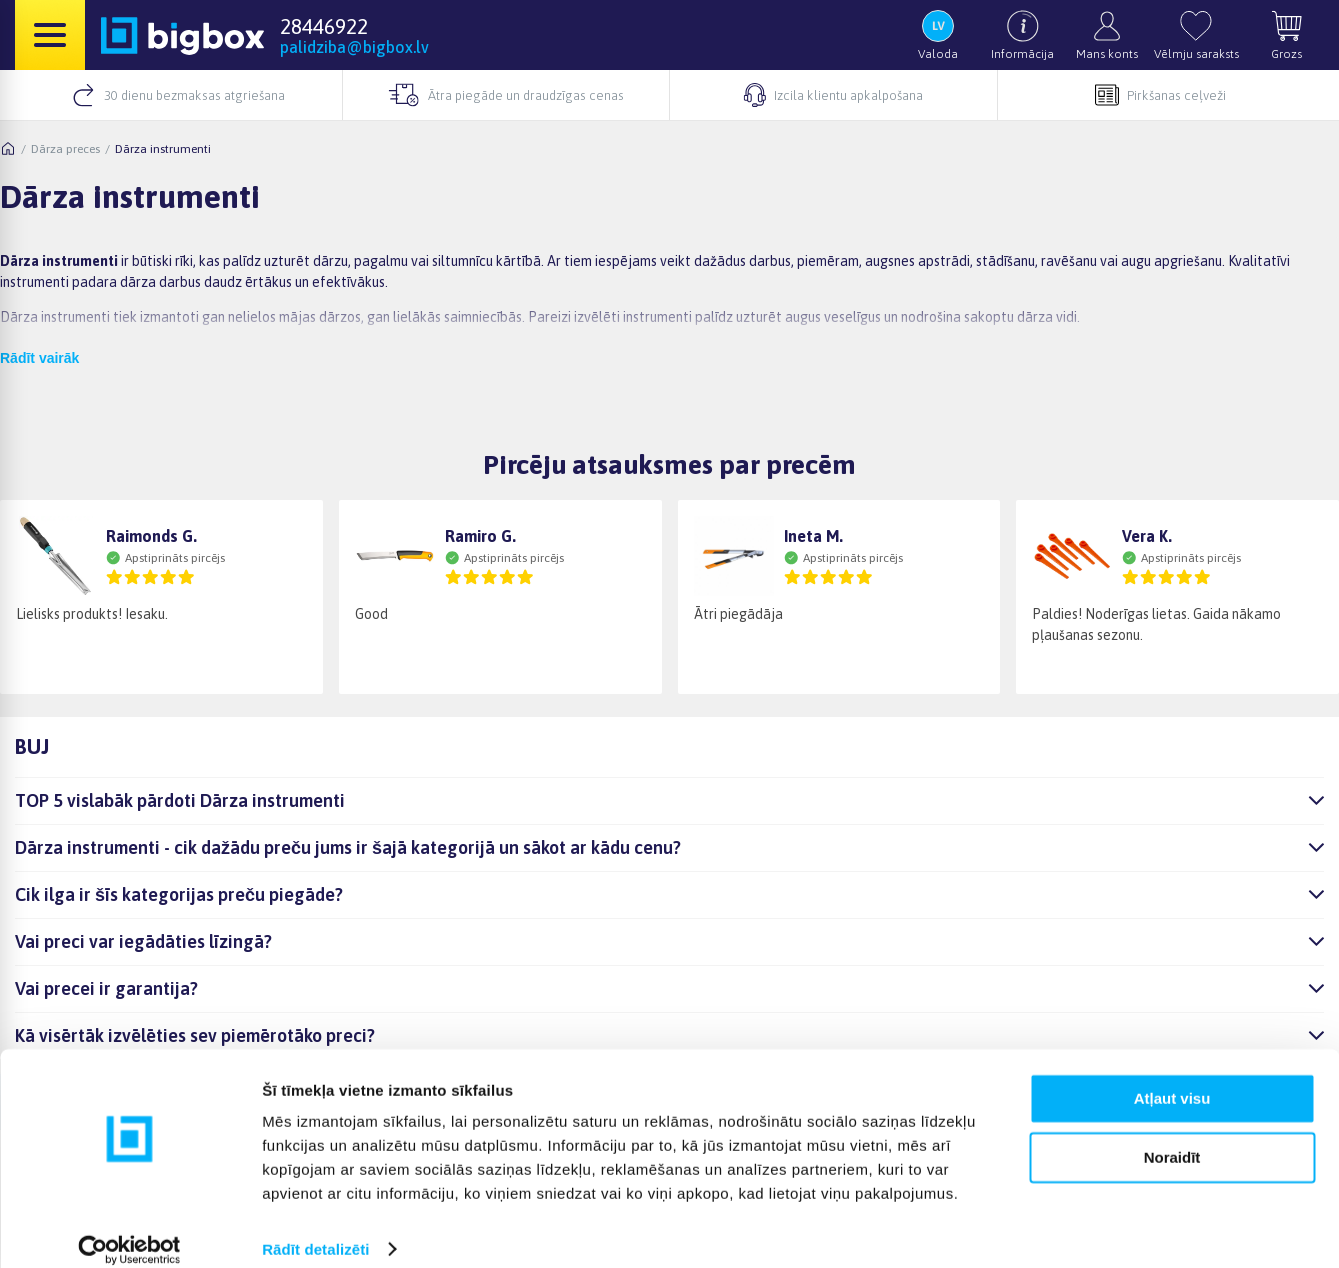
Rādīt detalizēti (315, 1228)
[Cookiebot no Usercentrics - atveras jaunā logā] (129, 1229)
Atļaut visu (1172, 1078)
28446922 (324, 26)
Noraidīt (1172, 1136)
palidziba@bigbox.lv (354, 47)
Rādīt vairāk (39, 358)
